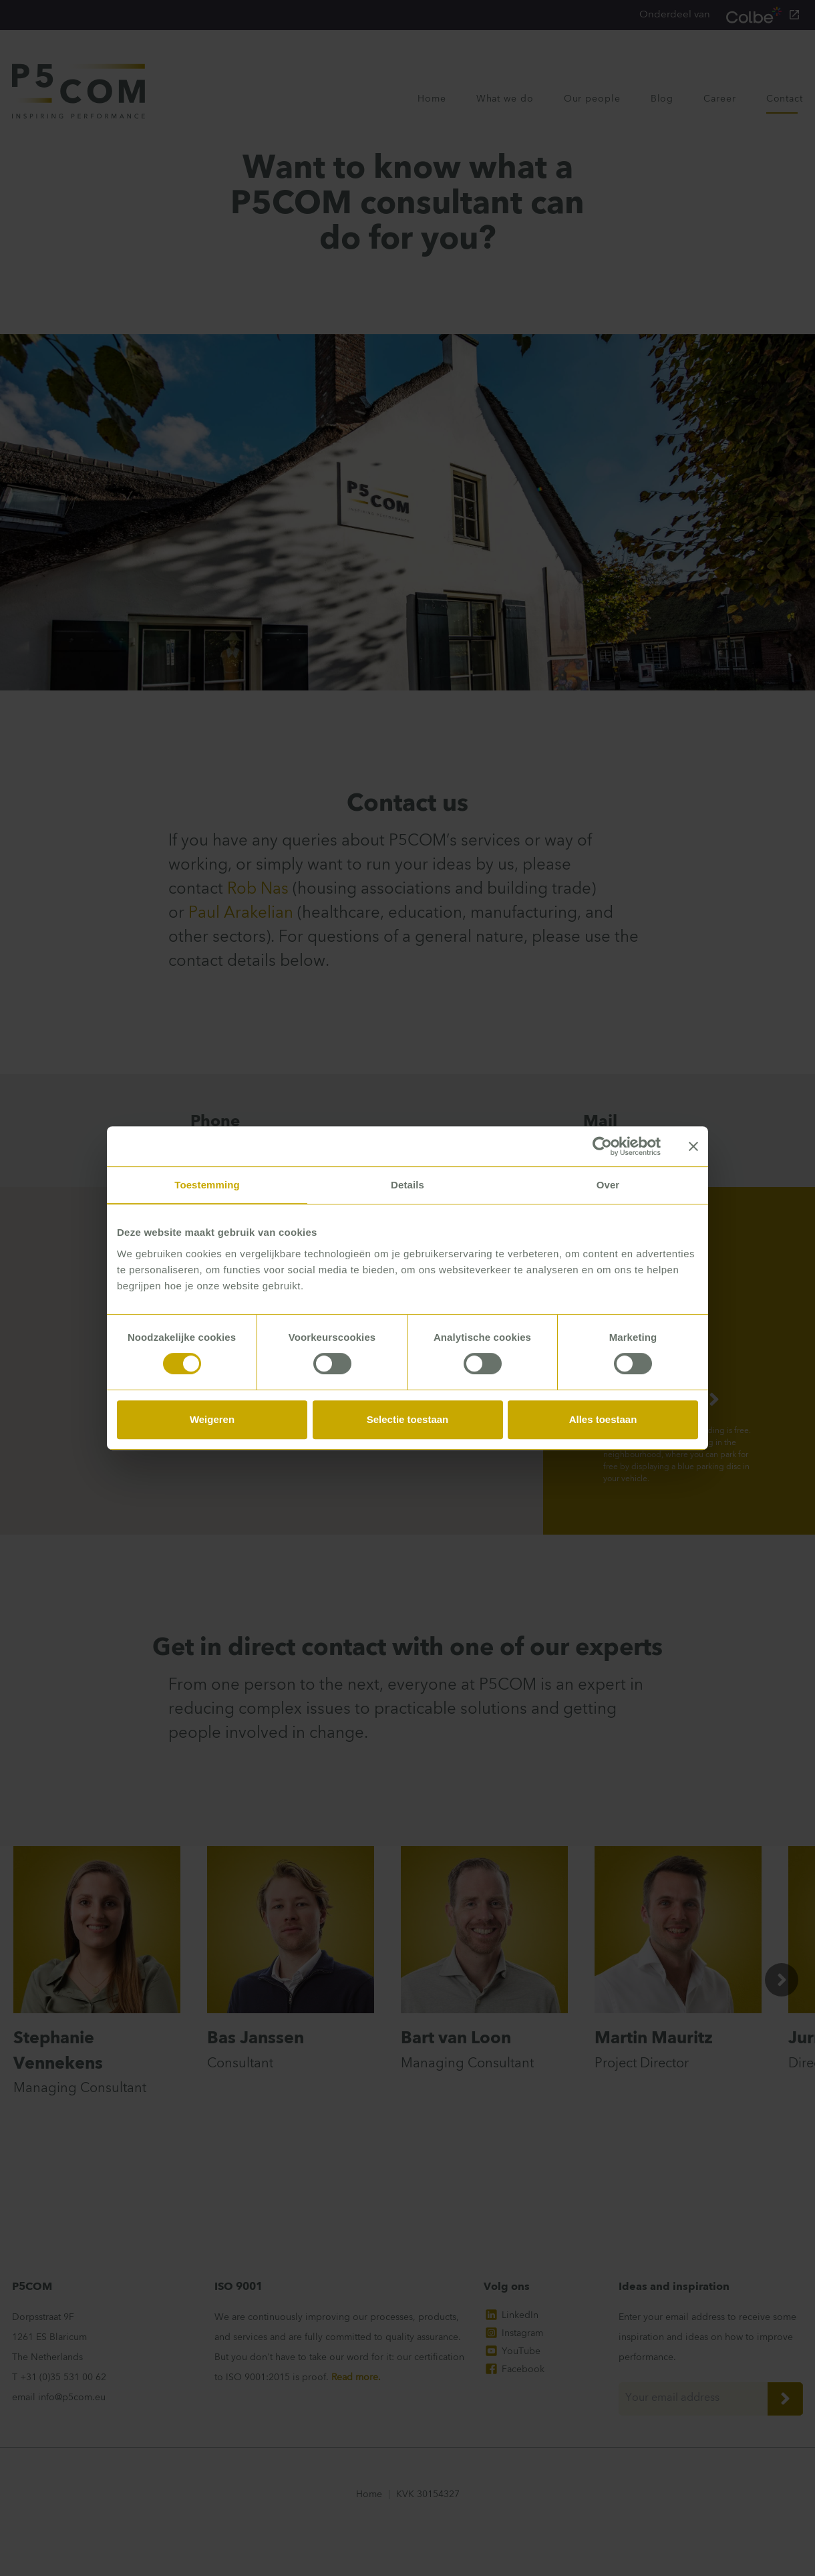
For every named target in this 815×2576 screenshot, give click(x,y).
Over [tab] (608, 1184)
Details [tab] (407, 1184)
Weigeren (212, 1419)
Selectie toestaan (408, 1419)
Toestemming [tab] (207, 1184)
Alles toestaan (603, 1419)
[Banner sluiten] (693, 1146)
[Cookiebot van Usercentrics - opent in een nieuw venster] (602, 1146)
